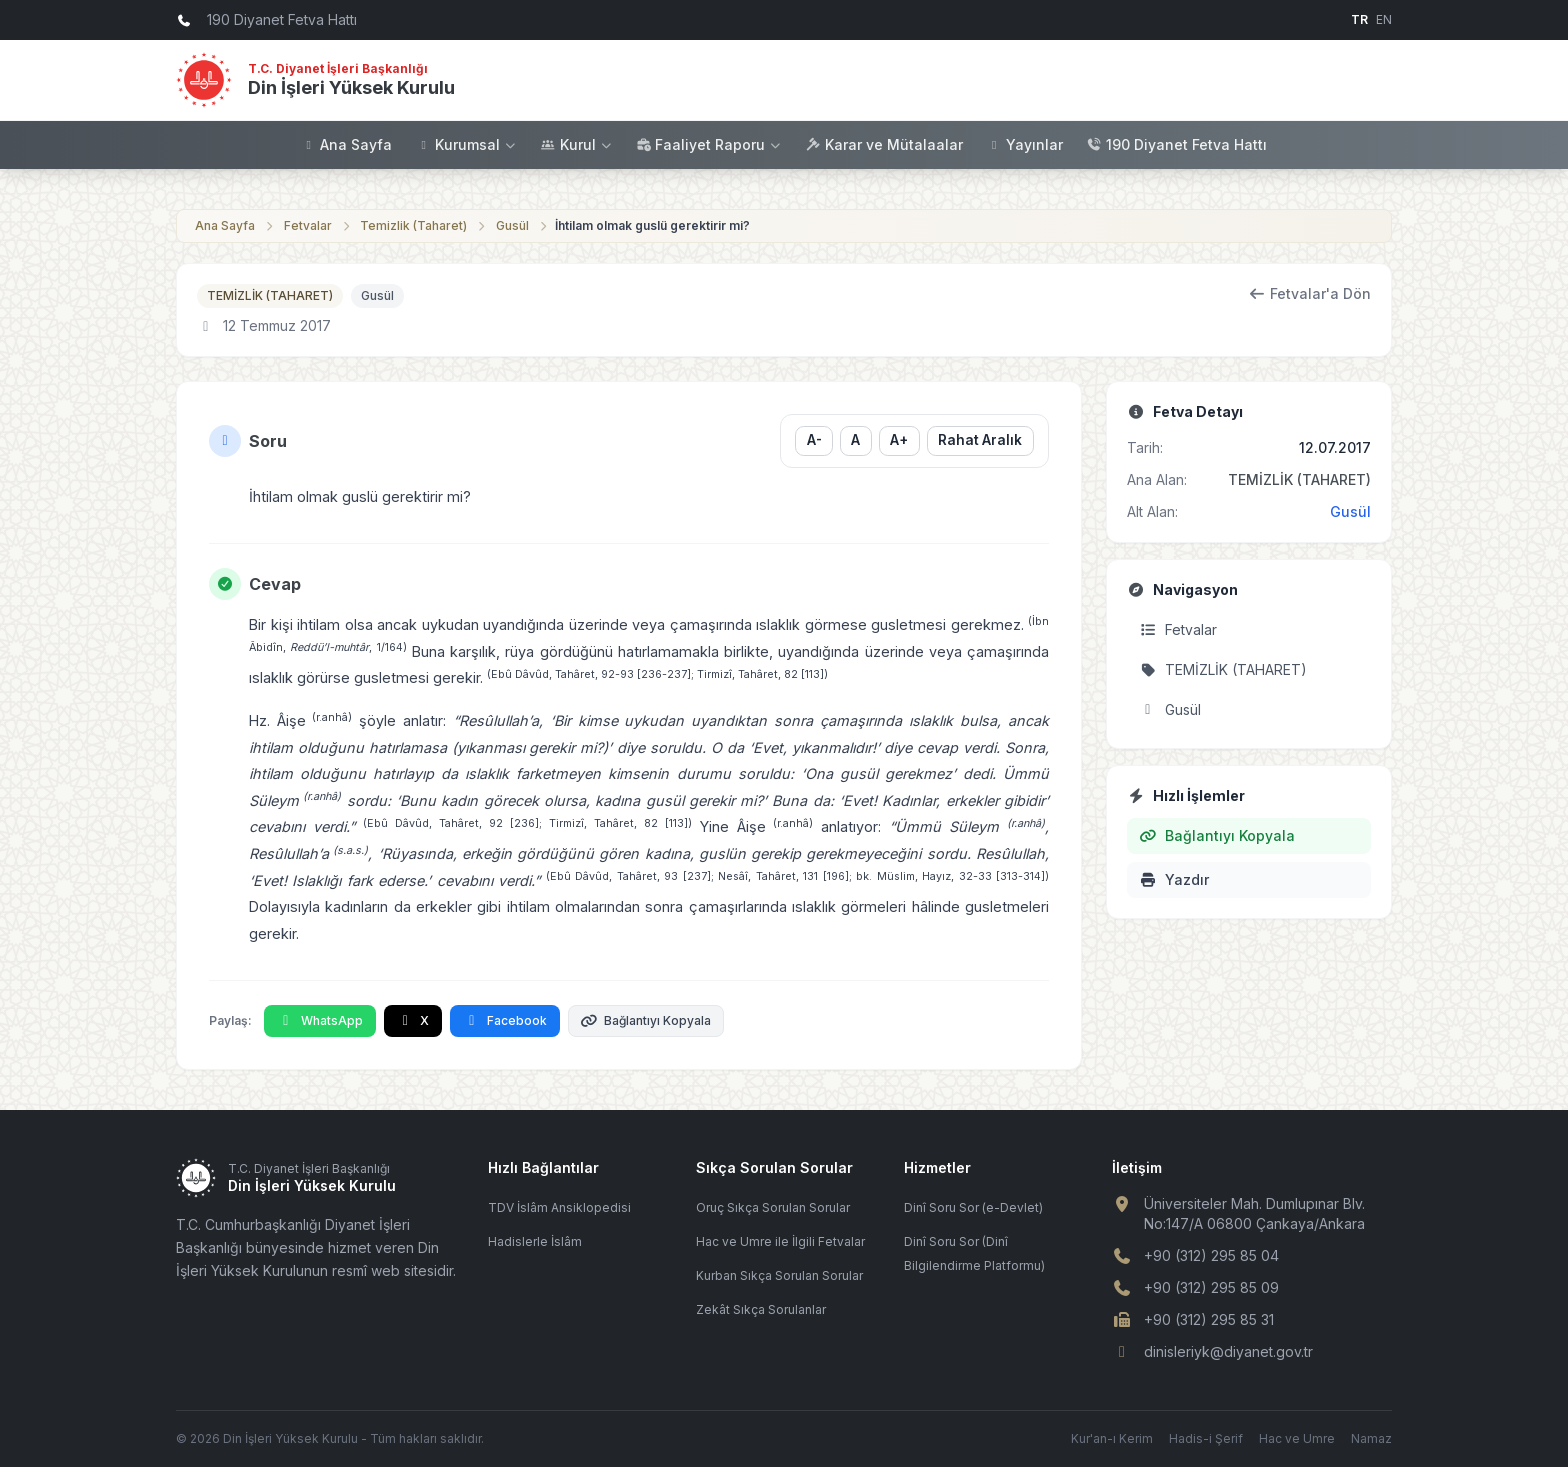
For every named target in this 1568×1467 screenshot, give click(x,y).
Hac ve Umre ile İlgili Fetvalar (780, 1241)
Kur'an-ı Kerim (1112, 1438)
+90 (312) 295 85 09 (1211, 1287)
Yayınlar (1025, 144)
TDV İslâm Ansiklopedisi (559, 1207)
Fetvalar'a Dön (1310, 293)
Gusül (512, 225)
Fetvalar (308, 225)
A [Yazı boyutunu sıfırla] (855, 440)
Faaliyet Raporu (709, 144)
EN (1384, 19)
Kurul (577, 144)
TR (1359, 19)
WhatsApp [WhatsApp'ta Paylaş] (320, 1020)
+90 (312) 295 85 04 (1211, 1255)
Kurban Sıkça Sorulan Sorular (779, 1275)
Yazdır (1174, 879)
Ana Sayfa (346, 144)
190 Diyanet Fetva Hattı (1177, 144)
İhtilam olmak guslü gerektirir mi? (652, 225)
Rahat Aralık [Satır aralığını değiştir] (980, 440)
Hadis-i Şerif (1206, 1438)
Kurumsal (466, 144)
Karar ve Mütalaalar (884, 144)
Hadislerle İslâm (535, 1241)
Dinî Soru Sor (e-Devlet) (973, 1207)
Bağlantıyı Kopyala (646, 1020)
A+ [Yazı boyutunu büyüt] (899, 440)
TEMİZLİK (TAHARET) (270, 295)
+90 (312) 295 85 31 (1209, 1319)
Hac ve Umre (1297, 1438)
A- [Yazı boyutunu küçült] (813, 440)
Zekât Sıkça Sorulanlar (761, 1309)
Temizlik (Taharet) (413, 225)
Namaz (1371, 1438)
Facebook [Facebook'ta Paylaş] (505, 1020)
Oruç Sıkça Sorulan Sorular (773, 1207)
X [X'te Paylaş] (413, 1020)
